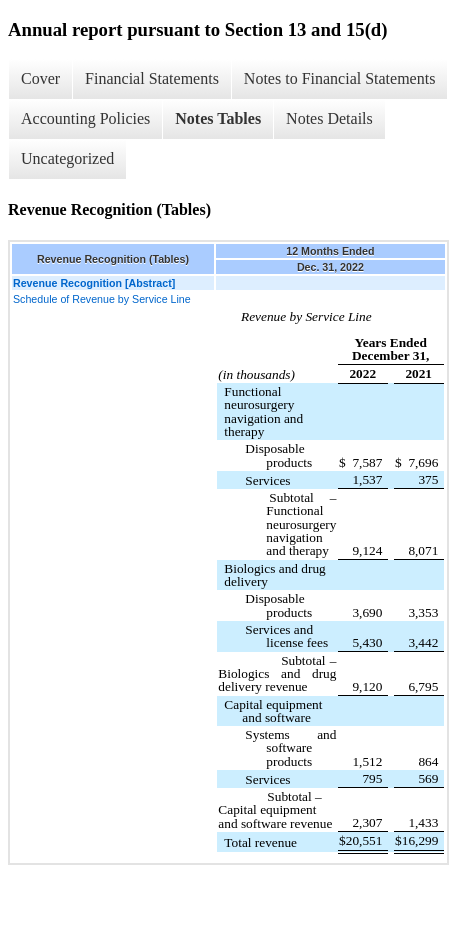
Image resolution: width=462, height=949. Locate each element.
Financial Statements (152, 78)
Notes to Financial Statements (340, 78)
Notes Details (329, 118)
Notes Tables (218, 118)
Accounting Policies (85, 118)
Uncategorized (67, 158)
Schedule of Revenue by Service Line (102, 299)
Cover (40, 78)
